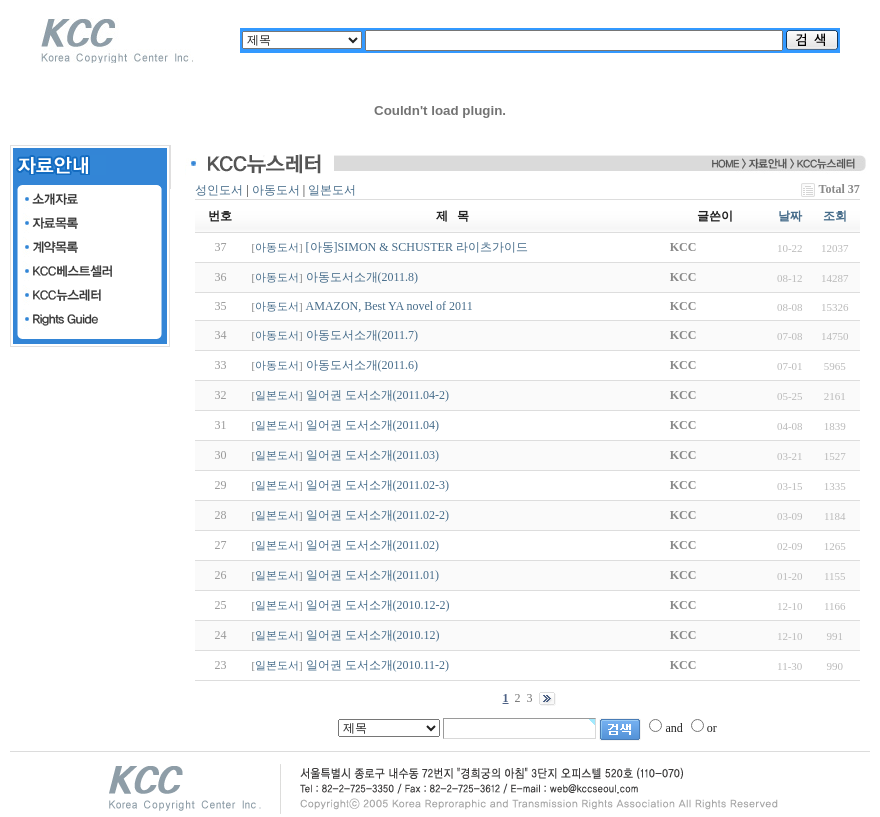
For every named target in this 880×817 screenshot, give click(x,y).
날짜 (790, 216)
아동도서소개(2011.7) (362, 335)
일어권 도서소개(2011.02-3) (378, 485)
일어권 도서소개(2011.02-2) (378, 515)
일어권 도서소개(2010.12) (373, 635)
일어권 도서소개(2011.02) (373, 545)
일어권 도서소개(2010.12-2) (378, 605)
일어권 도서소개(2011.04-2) (378, 395)
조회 (835, 216)
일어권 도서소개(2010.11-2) (378, 665)
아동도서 (276, 190)
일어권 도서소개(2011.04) (373, 425)
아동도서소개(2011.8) (362, 277)
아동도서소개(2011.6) (362, 365)
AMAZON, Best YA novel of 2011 (389, 306)
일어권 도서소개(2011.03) (373, 455)
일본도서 (332, 190)
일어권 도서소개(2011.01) (373, 575)
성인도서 (219, 190)
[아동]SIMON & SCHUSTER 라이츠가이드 (417, 247)
